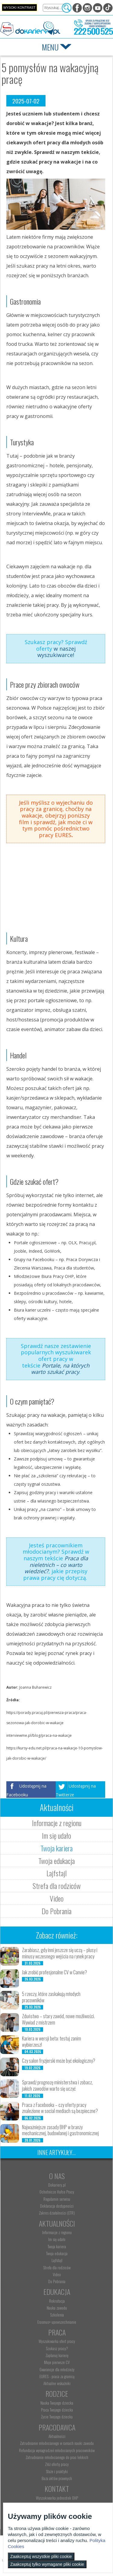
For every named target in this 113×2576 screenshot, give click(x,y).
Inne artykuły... (56, 2152)
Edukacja (56, 2291)
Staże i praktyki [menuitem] (57, 2471)
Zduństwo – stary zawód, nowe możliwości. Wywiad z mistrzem (58, 2019)
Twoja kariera (56, 1848)
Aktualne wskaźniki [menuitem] (57, 2383)
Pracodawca (57, 2427)
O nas (57, 2175)
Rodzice (57, 2393)
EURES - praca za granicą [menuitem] (56, 2376)
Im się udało (56, 1835)
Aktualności (57, 2223)
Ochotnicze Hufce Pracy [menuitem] (56, 2192)
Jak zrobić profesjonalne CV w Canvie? (54, 1972)
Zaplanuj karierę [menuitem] (57, 2355)
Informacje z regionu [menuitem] (57, 2232)
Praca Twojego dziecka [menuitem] (57, 2410)
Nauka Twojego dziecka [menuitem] (56, 2403)
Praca (57, 2332)
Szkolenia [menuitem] (57, 2315)
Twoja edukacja (56, 1860)
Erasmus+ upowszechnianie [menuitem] (56, 2322)
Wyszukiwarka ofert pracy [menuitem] (57, 2341)
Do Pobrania (56, 1910)
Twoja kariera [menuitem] (57, 2246)
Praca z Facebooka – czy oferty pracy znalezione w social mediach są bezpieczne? (60, 2108)
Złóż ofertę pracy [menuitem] (57, 2464)
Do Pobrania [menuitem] (56, 2281)
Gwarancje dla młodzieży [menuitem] (56, 2369)
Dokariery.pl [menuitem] (57, 2185)
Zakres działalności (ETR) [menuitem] (57, 2213)
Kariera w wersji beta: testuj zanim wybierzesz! (51, 2041)
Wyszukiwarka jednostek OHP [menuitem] (57, 2498)
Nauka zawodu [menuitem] (57, 2308)
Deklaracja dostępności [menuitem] (57, 2206)
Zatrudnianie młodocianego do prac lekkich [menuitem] (57, 2457)
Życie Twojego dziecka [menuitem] (57, 2417)
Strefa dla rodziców (57, 1885)
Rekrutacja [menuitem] (57, 2301)
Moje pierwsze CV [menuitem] (57, 2362)
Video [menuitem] (57, 2274)
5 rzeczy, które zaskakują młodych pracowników (51, 1997)
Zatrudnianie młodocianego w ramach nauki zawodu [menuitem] (57, 2443)
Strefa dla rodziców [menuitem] (57, 2267)
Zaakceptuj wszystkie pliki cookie (41, 2556)
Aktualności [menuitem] (57, 2436)
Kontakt (57, 2488)
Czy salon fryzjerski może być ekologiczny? (58, 2060)
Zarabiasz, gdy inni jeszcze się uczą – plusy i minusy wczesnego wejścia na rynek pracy (59, 1953)
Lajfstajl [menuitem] (57, 2260)
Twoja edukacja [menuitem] (56, 2253)
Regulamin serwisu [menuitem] (56, 2199)
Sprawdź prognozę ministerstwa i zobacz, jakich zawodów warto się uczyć (57, 2085)
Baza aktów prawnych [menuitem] (57, 2478)
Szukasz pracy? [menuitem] (57, 2348)
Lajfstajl (56, 1873)
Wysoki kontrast (19, 7)
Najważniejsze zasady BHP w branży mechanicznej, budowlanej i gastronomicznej (60, 2130)
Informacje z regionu (56, 1822)
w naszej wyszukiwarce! (56, 652)
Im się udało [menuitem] (56, 2239)
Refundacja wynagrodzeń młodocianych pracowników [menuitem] (57, 2450)
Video (57, 1898)
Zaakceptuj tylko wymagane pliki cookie (47, 2564)
